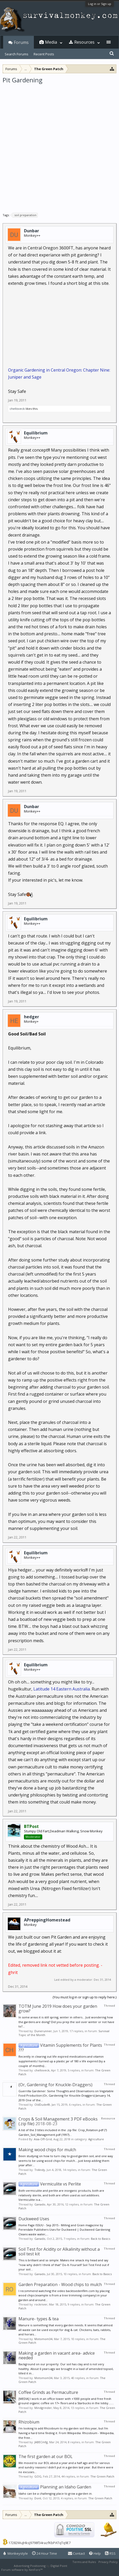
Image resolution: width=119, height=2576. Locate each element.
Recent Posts (44, 54)
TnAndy (39, 2170)
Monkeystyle (15, 2553)
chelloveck (17, 409)
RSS (110, 2553)
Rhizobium (28, 2422)
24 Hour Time (44, 2553)
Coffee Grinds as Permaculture (48, 2392)
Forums (21, 42)
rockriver (40, 2304)
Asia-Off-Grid (43, 2139)
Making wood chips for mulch (47, 2149)
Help (95, 2553)
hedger (31, 1016)
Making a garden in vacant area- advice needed (56, 2355)
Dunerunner (43, 2031)
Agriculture (96, 2139)
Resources (84, 42)
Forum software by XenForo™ (22, 2570)
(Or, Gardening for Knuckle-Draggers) (55, 2085)
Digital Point (59, 2566)
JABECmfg (41, 2442)
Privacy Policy (108, 2562)
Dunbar (31, 230)
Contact (76, 2553)
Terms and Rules (84, 2562)
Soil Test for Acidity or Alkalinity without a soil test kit (59, 2251)
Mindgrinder (43, 2408)
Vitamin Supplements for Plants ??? (60, 2047)
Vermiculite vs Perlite (49, 2184)
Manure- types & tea (38, 2319)
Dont (37, 2498)
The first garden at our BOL (45, 2456)
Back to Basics (100, 2239)
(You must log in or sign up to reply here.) (84, 1997)
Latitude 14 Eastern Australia (61, 1689)
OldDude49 (42, 2104)
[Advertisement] (59, 146)
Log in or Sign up (99, 4)
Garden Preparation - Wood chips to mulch (60, 2284)
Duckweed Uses (33, 2219)
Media (51, 42)
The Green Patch (102, 2476)
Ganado (39, 2204)
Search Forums (16, 54)
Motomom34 (43, 2339)
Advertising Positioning (30, 2566)
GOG (37, 2476)
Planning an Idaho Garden (54, 2487)
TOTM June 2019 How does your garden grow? (57, 2008)
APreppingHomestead (47, 1920)
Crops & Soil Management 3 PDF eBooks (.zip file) (58, 2121)
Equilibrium (36, 432)
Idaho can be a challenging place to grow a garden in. (55, 2493)
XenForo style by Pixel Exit (61, 2570)
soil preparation (24, 215)
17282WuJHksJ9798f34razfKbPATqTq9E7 (39, 2542)
